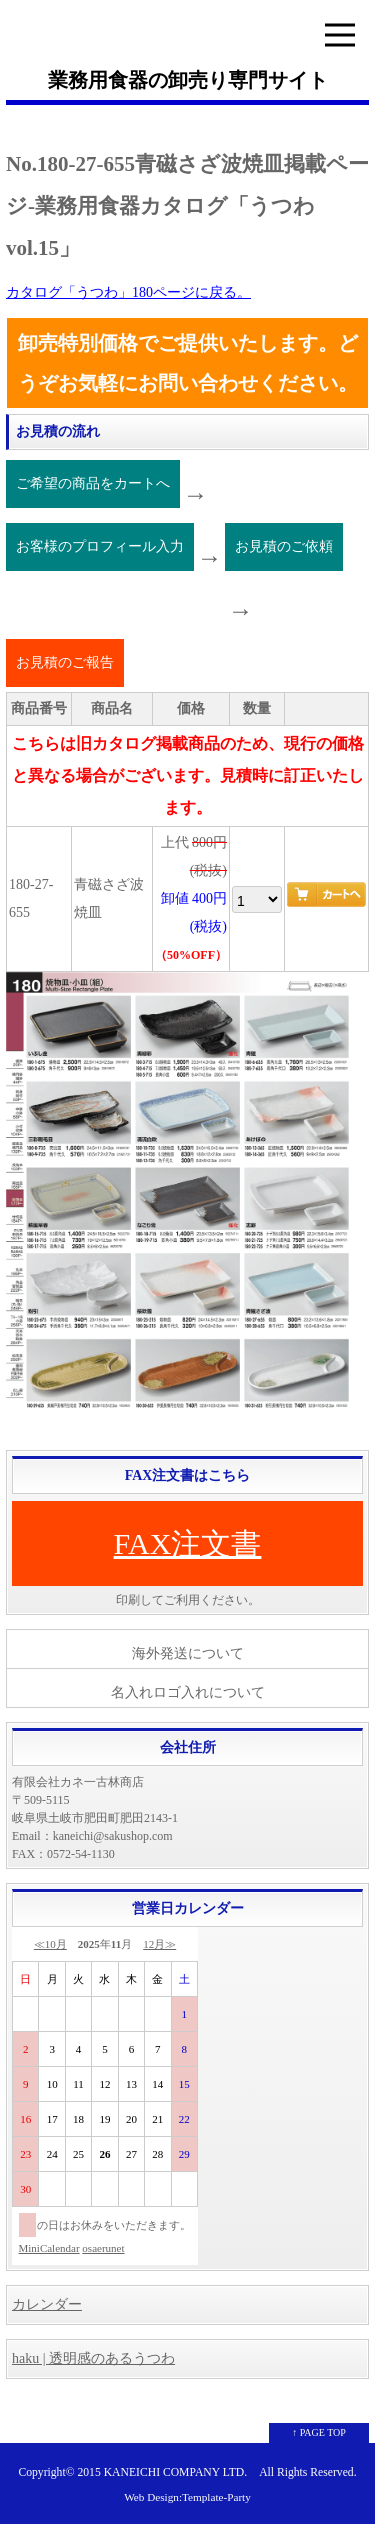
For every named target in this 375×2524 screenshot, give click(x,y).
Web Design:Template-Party (187, 2497)
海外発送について (188, 1653)
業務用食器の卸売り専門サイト (188, 80)
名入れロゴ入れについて (188, 1692)
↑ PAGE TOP (319, 2432)
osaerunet (103, 2248)
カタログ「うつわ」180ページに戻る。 (128, 292)
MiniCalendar (49, 2248)
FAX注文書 (188, 1543)
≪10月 (50, 1944)
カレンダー (47, 2304)
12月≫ (159, 1944)
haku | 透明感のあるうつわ (93, 2358)
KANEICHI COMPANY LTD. (175, 2472)
